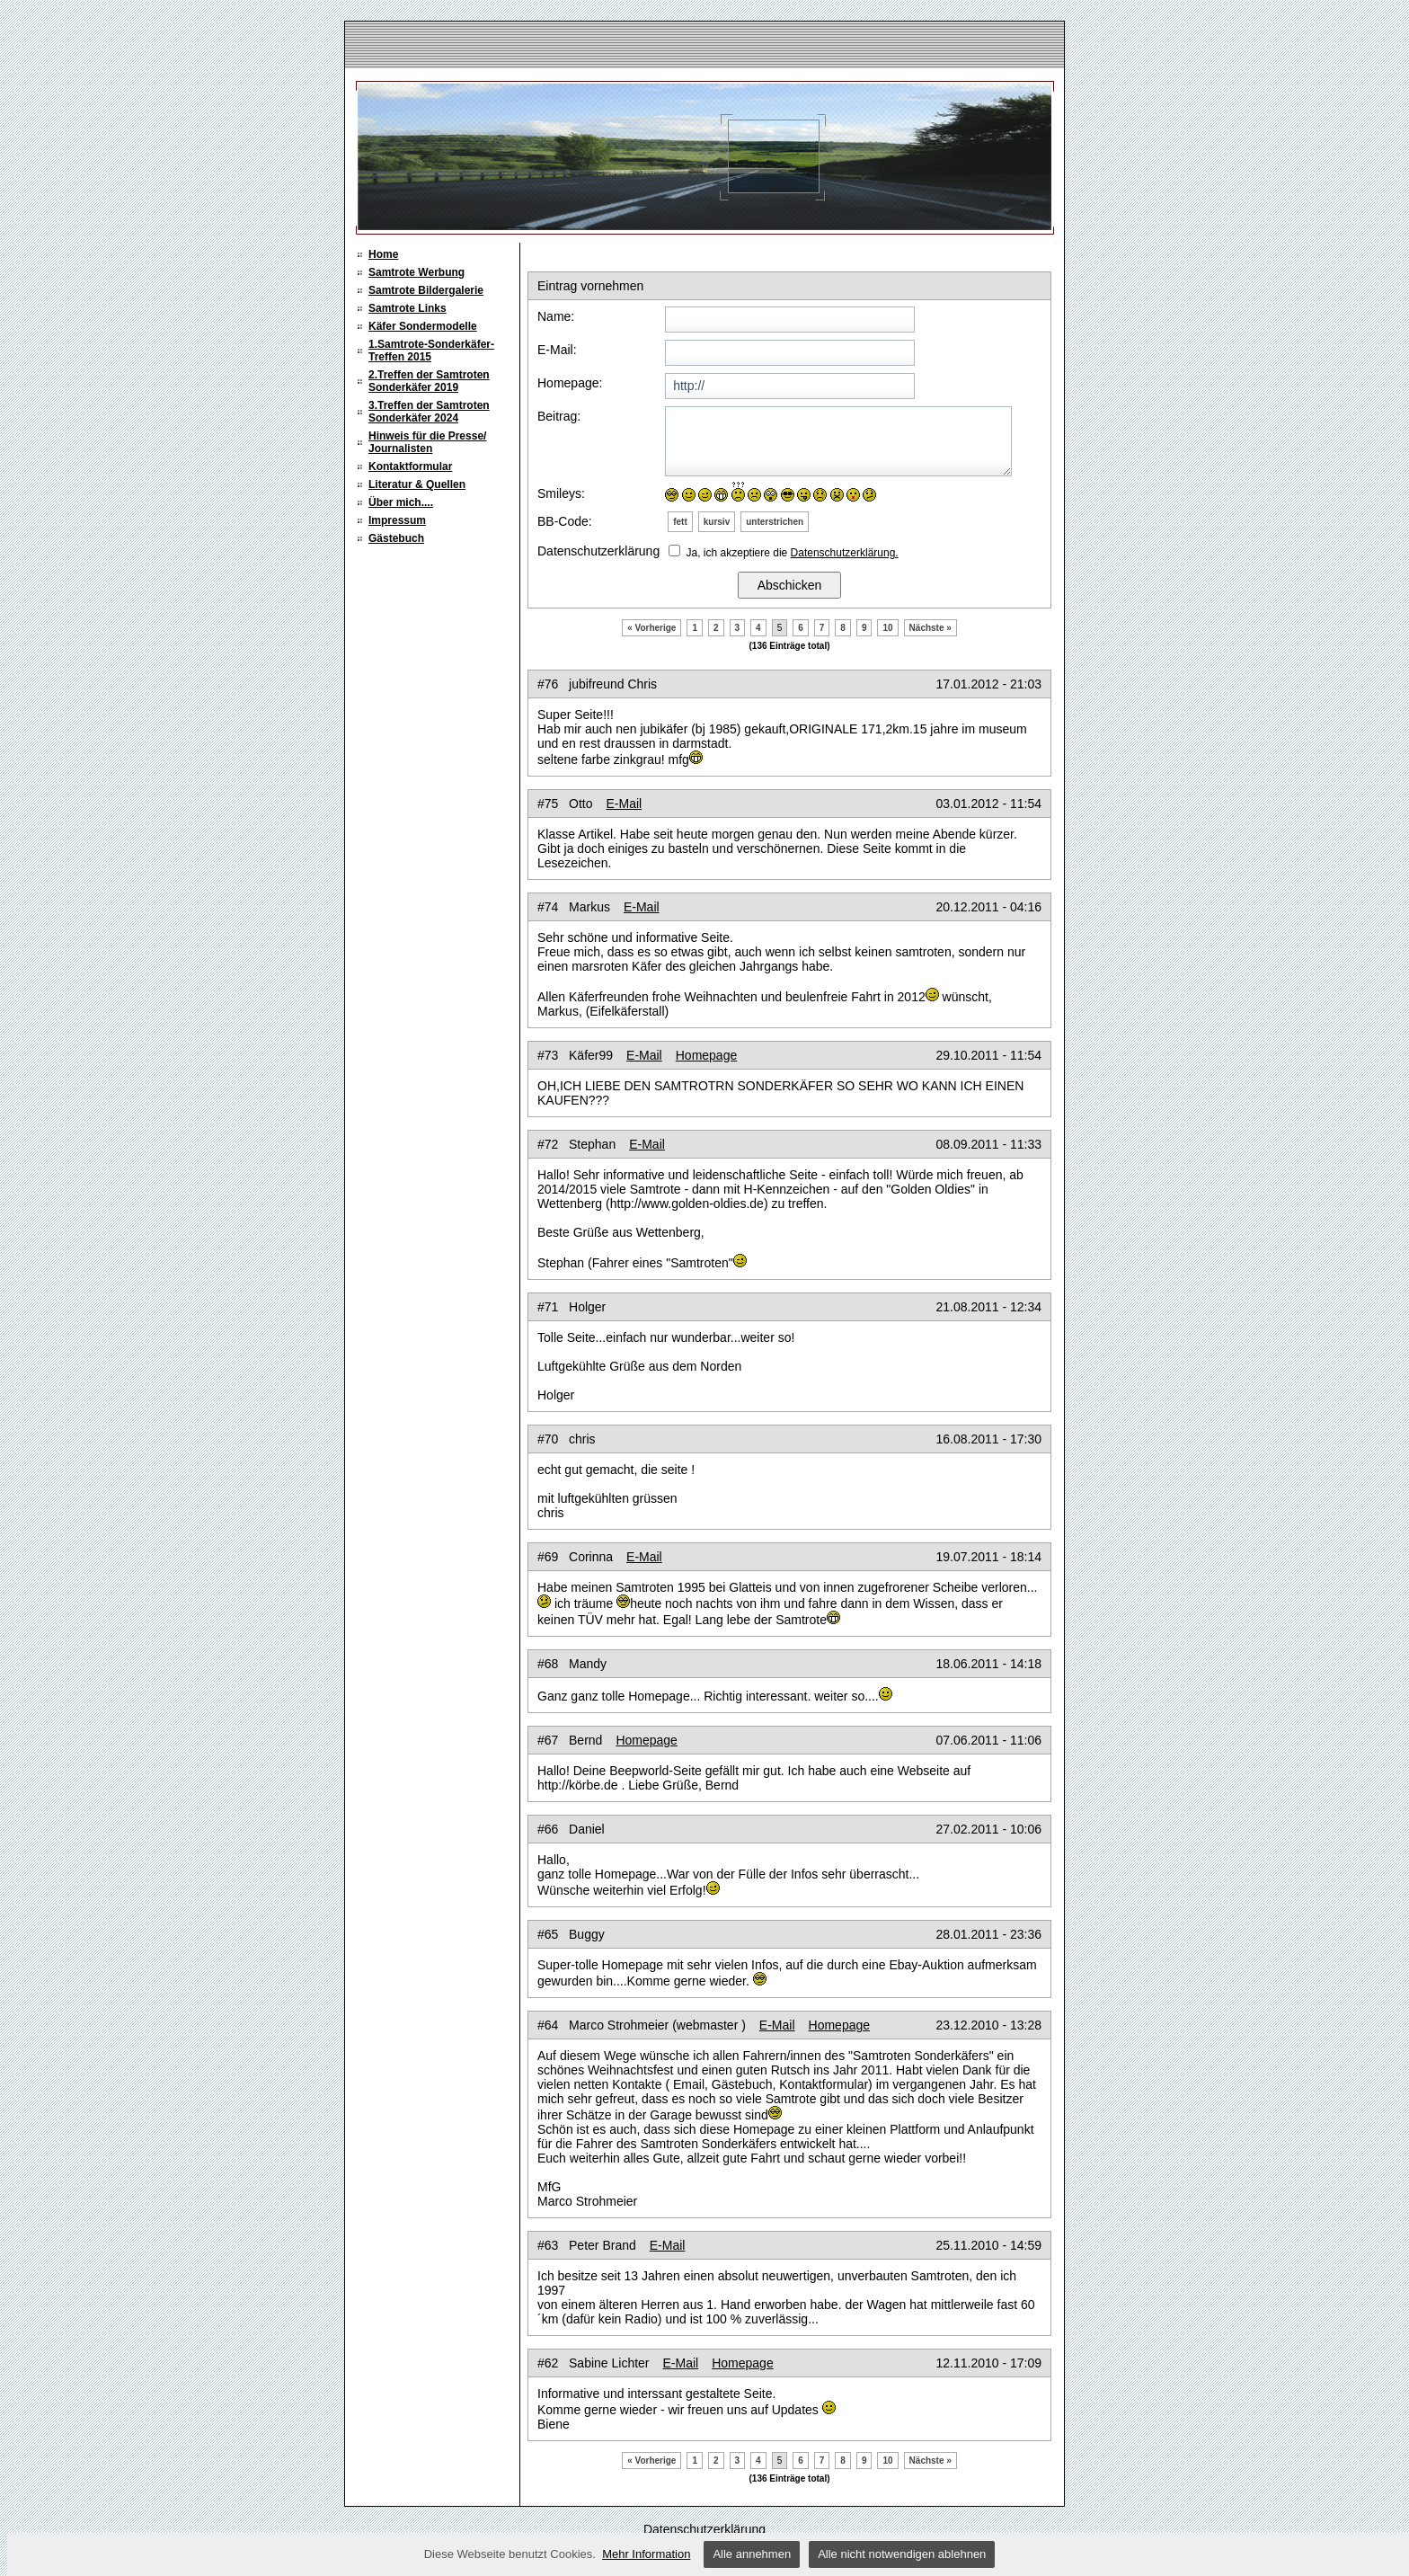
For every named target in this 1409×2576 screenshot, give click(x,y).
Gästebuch (396, 538)
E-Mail (624, 803)
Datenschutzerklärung (704, 2529)
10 (887, 628)
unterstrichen (774, 522)
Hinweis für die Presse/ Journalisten (427, 442)
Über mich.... (400, 502)
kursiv (717, 522)
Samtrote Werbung (416, 272)
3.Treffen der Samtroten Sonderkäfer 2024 (429, 411)
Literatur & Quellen (416, 484)
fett (680, 522)
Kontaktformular (410, 466)
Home (383, 254)
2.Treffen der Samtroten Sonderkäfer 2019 (429, 381)
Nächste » (930, 628)
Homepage (707, 1055)
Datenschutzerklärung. (845, 552)
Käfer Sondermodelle (422, 326)
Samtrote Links (407, 308)
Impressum (397, 520)
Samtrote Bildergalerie (425, 290)
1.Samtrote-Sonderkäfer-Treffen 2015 (431, 350)
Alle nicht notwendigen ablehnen (902, 2554)
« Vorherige (651, 628)
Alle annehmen (752, 2554)
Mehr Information (646, 2554)
